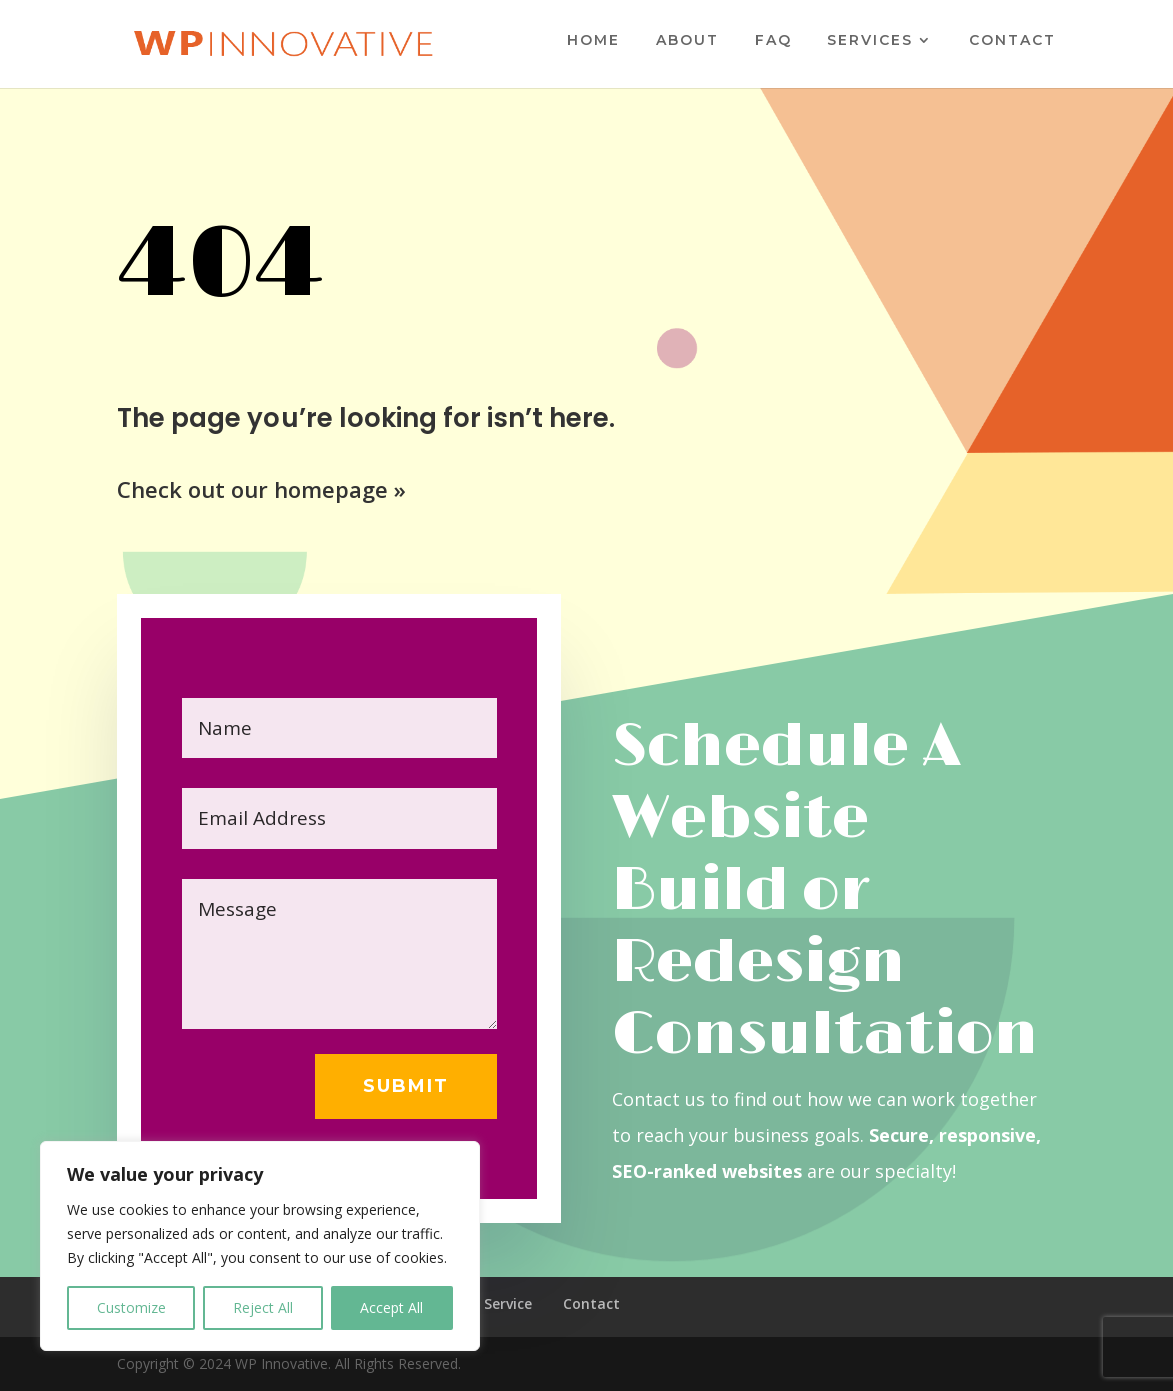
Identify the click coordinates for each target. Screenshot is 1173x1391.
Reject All (263, 1307)
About (687, 41)
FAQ (773, 41)
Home (593, 41)
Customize (131, 1307)
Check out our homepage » (261, 489)
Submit (406, 1086)
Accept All (391, 1307)
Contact (1012, 41)
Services (870, 41)
